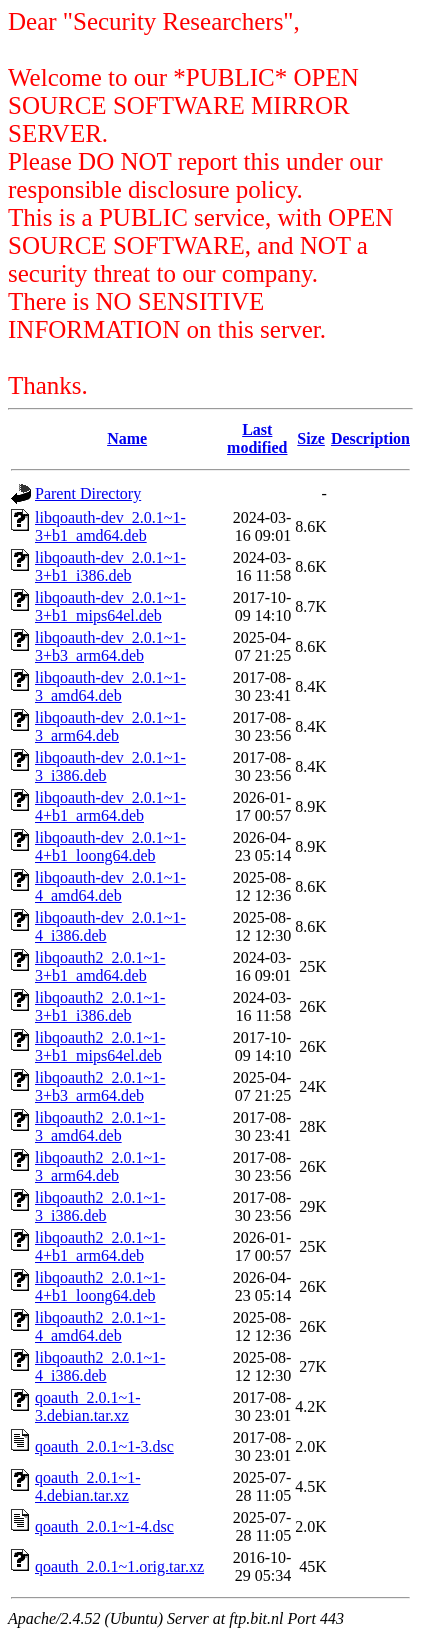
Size (311, 438)
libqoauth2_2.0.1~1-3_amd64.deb (100, 1126)
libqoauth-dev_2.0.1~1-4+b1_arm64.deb (110, 806)
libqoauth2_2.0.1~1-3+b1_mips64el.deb (100, 1046)
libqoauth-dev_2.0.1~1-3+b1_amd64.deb (110, 526)
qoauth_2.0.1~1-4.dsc (104, 1526)
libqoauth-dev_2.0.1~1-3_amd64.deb (110, 686)
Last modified (257, 438)
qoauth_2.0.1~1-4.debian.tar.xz (88, 1486)
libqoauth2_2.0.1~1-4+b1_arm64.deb (100, 1246)
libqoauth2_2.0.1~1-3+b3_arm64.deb (100, 1086)
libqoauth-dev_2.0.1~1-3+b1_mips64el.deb (110, 606)
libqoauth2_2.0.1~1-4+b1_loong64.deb (100, 1286)
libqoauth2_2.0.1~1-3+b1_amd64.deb (100, 966)
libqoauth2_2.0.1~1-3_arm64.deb (100, 1166)
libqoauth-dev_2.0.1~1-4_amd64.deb (110, 886)
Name (127, 438)
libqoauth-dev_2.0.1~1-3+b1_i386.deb (110, 566)
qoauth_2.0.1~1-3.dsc (104, 1446)
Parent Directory (88, 493)
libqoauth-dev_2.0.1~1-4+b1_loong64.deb (110, 846)
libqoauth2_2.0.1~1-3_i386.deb (100, 1206)
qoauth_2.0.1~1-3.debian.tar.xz (88, 1406)
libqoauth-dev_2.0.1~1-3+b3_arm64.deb (110, 646)
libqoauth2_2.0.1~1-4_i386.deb (100, 1366)
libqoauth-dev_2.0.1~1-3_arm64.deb (110, 726)
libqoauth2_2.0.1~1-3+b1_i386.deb (100, 1006)
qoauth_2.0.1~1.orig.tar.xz (119, 1566)
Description (370, 438)
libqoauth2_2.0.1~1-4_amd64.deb (100, 1326)
